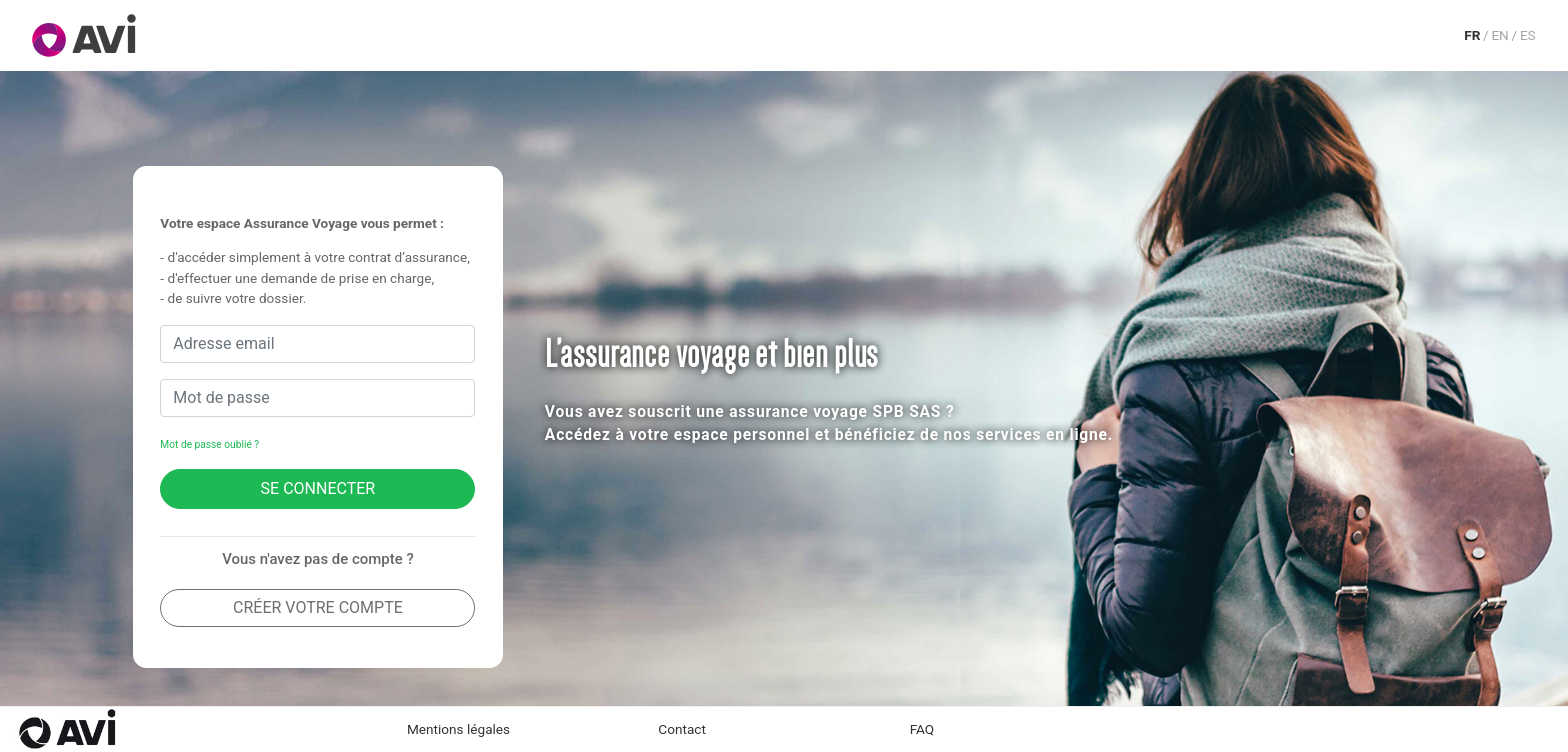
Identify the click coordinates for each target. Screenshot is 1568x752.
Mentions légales (458, 729)
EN (1499, 35)
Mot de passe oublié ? (209, 444)
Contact (682, 729)
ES (1528, 35)
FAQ (922, 729)
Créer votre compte (318, 607)
